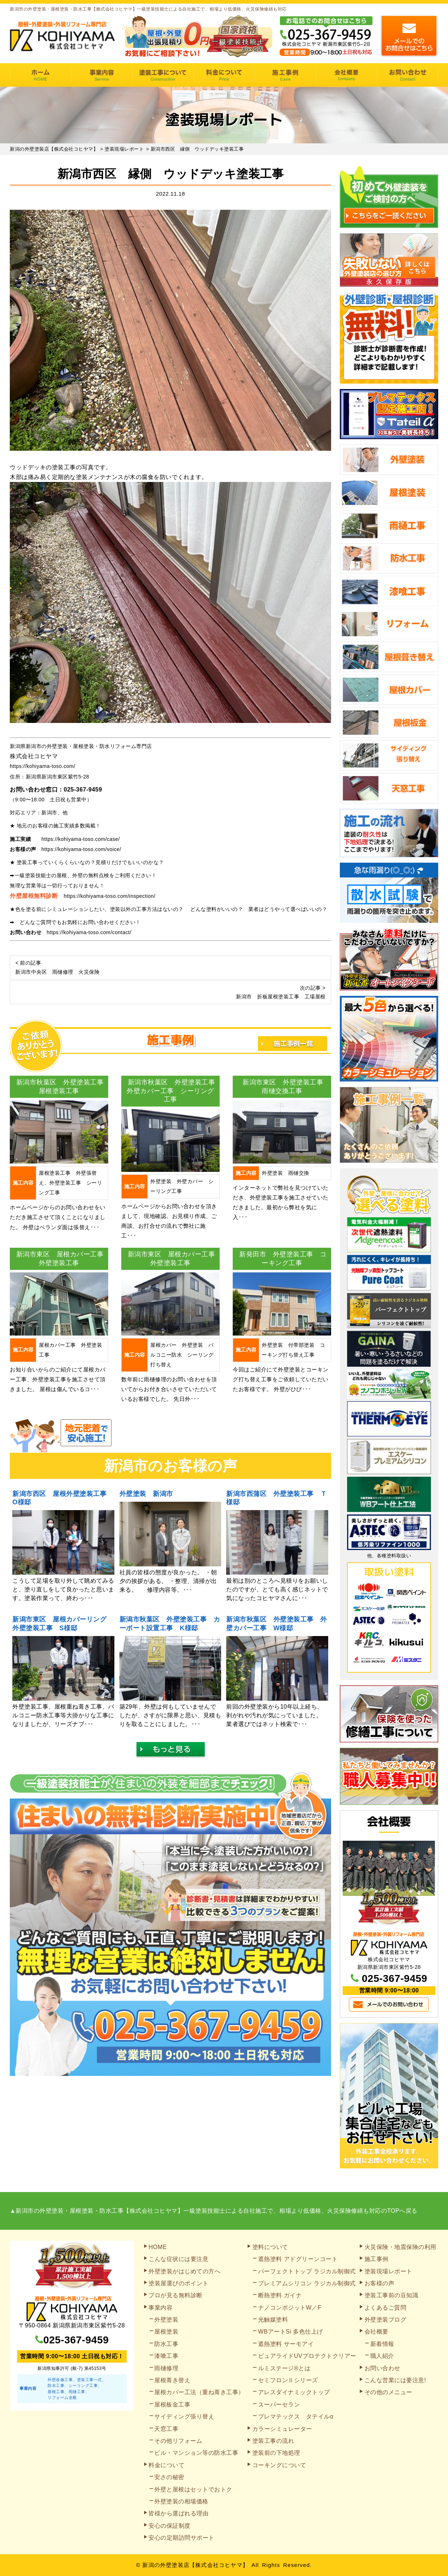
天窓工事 (166, 2429)
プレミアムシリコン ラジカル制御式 (307, 2283)
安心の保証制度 (169, 2526)
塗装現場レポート (388, 2271)
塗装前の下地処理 (276, 2453)
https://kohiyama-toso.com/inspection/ (110, 896)
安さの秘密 (169, 2477)
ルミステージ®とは (284, 2368)
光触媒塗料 (273, 2320)
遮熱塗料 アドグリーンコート (298, 2259)
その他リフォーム (178, 2441)
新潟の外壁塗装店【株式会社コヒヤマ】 (195, 2565)
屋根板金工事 (172, 2404)
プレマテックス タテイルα (296, 2416)
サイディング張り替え (184, 2416)
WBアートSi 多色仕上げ (290, 2331)
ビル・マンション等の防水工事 (196, 2453)
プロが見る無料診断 (175, 2295)
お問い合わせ (407, 75)
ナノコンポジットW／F (289, 2308)
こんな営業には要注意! (395, 2380)
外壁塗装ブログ (385, 2320)
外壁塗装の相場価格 (181, 2501)
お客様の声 (379, 2283)
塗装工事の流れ (163, 75)
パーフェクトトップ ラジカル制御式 (307, 2271)
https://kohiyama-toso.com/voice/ (81, 849)
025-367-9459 (83, 789)
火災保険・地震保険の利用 (400, 2247)
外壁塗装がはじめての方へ (184, 2271)
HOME (40, 75)
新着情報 (382, 2344)
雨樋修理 (166, 2368)
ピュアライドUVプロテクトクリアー (307, 2356)
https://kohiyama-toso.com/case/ (80, 839)
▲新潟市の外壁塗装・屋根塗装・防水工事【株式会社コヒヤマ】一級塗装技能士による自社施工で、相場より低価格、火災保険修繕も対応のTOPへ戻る (214, 2211)
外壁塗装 (166, 2320)
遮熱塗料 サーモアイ (286, 2344)
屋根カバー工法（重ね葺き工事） (199, 2392)
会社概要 (346, 75)
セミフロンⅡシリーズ (288, 2380)
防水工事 (166, 2344)
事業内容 (102, 75)
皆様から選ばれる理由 (178, 2513)
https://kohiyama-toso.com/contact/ (89, 932)
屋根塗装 (166, 2331)
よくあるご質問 (385, 2308)
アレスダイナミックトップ (294, 2392)
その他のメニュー (388, 2392)
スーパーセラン (279, 2404)
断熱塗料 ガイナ (280, 2295)
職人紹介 (382, 2356)
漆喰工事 (166, 2356)
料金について (224, 75)
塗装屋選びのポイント (178, 2283)
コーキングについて (279, 2465)
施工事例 (285, 75)
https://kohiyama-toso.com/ (42, 766)
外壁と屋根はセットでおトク (193, 2489)
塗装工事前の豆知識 (391, 2295)
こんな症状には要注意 (178, 2259)
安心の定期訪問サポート (181, 2538)
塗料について (270, 2247)
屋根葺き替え (172, 2380)
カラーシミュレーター (282, 2429)
